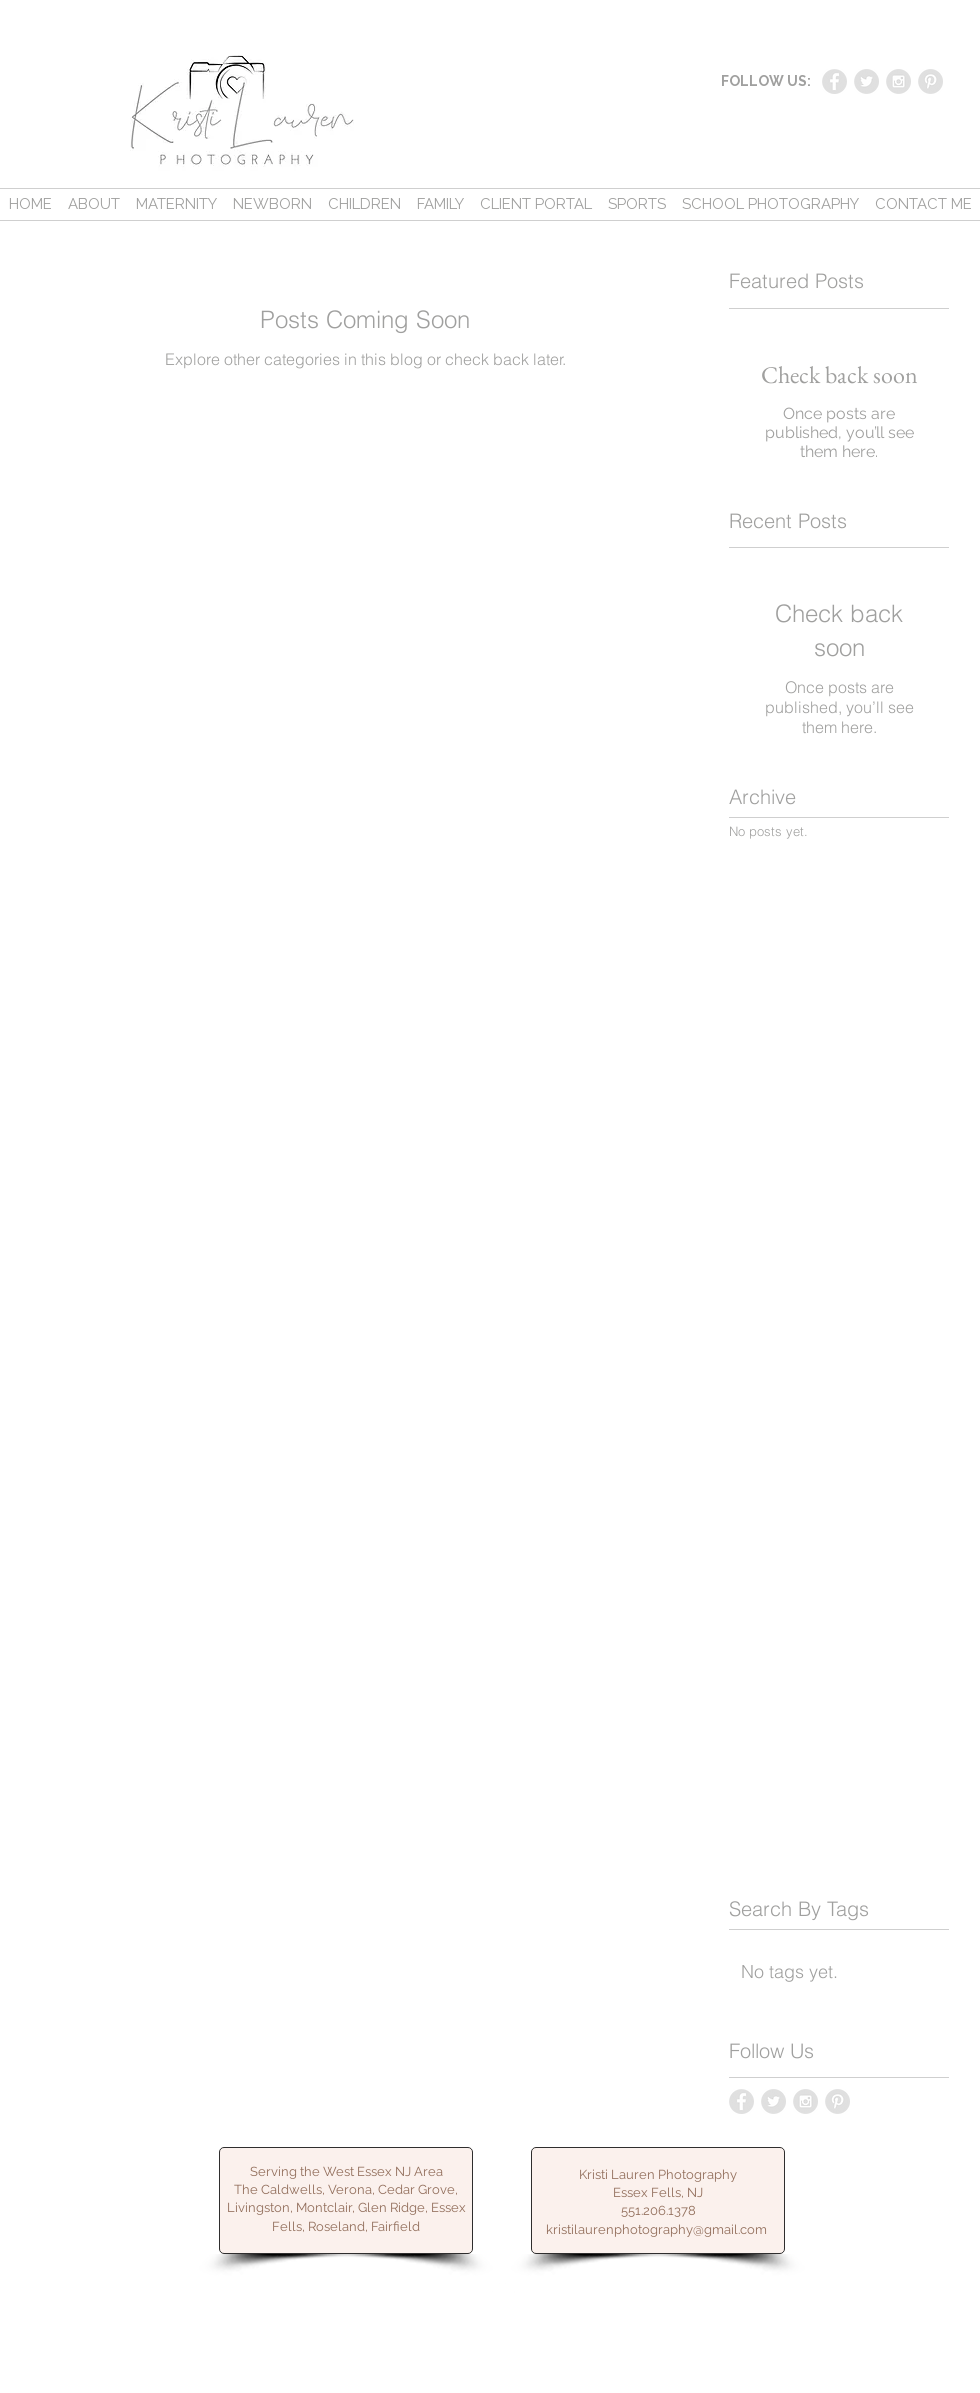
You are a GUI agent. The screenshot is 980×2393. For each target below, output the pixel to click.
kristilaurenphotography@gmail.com (656, 2229)
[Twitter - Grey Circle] (866, 81)
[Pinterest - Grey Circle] (930, 81)
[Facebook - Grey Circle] (834, 81)
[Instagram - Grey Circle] (898, 81)
